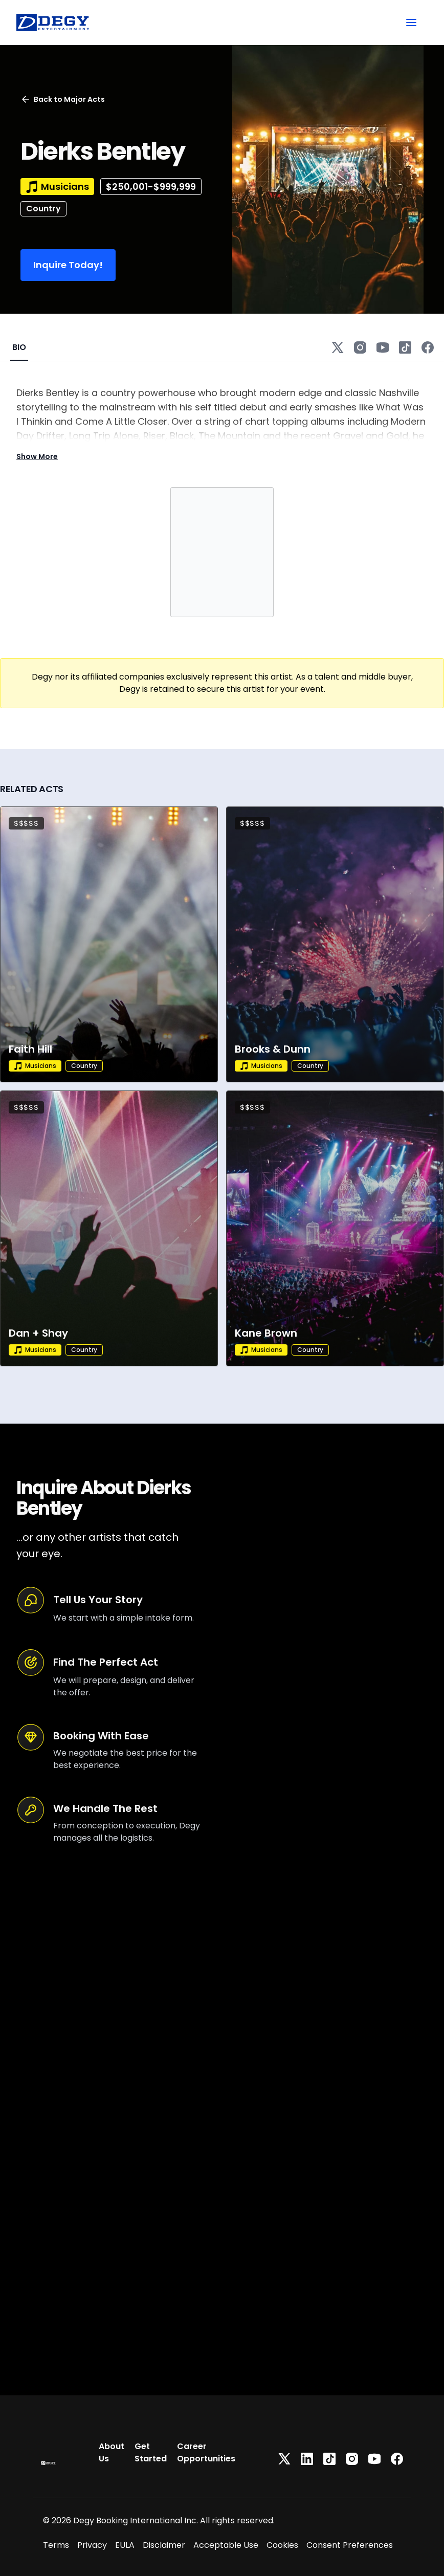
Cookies (282, 2545)
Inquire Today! (68, 264)
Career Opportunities (206, 2452)
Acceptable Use (225, 2545)
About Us (111, 2452)
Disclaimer (164, 2545)
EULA (125, 2545)
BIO (19, 347)
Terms (56, 2545)
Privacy (92, 2545)
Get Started (151, 2452)
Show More (37, 456)
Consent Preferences (349, 2545)
